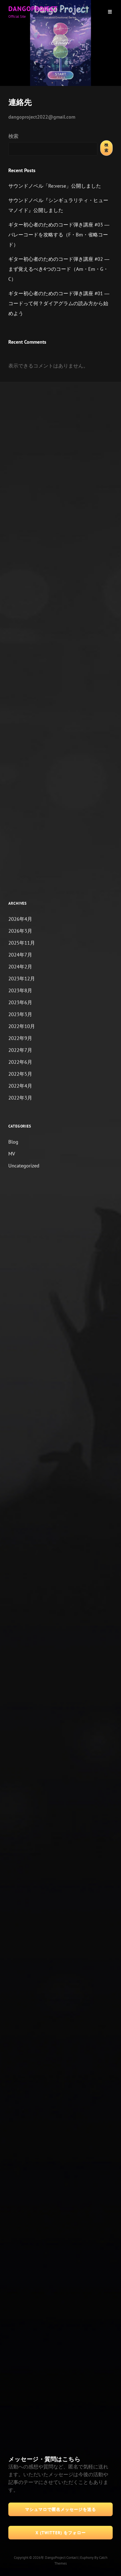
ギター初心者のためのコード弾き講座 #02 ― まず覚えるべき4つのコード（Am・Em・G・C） (58, 269)
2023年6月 (20, 1002)
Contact (72, 2557)
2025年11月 (21, 943)
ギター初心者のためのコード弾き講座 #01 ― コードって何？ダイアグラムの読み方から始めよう (58, 303)
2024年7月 (20, 955)
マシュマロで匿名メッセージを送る (60, 2509)
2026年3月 (20, 931)
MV (11, 1154)
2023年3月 (20, 1014)
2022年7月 (20, 1050)
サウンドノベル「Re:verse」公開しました (54, 186)
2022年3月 (20, 1098)
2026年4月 (20, 919)
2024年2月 (20, 966)
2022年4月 (20, 1086)
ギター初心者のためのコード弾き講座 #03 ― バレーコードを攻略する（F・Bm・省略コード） (58, 234)
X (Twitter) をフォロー (61, 2532)
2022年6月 (20, 1062)
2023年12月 (21, 978)
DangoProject (33, 8)
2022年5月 (20, 1074)
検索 (13, 136)
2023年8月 (20, 990)
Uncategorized (23, 1165)
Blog (13, 1142)
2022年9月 (20, 1038)
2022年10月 (21, 1026)
